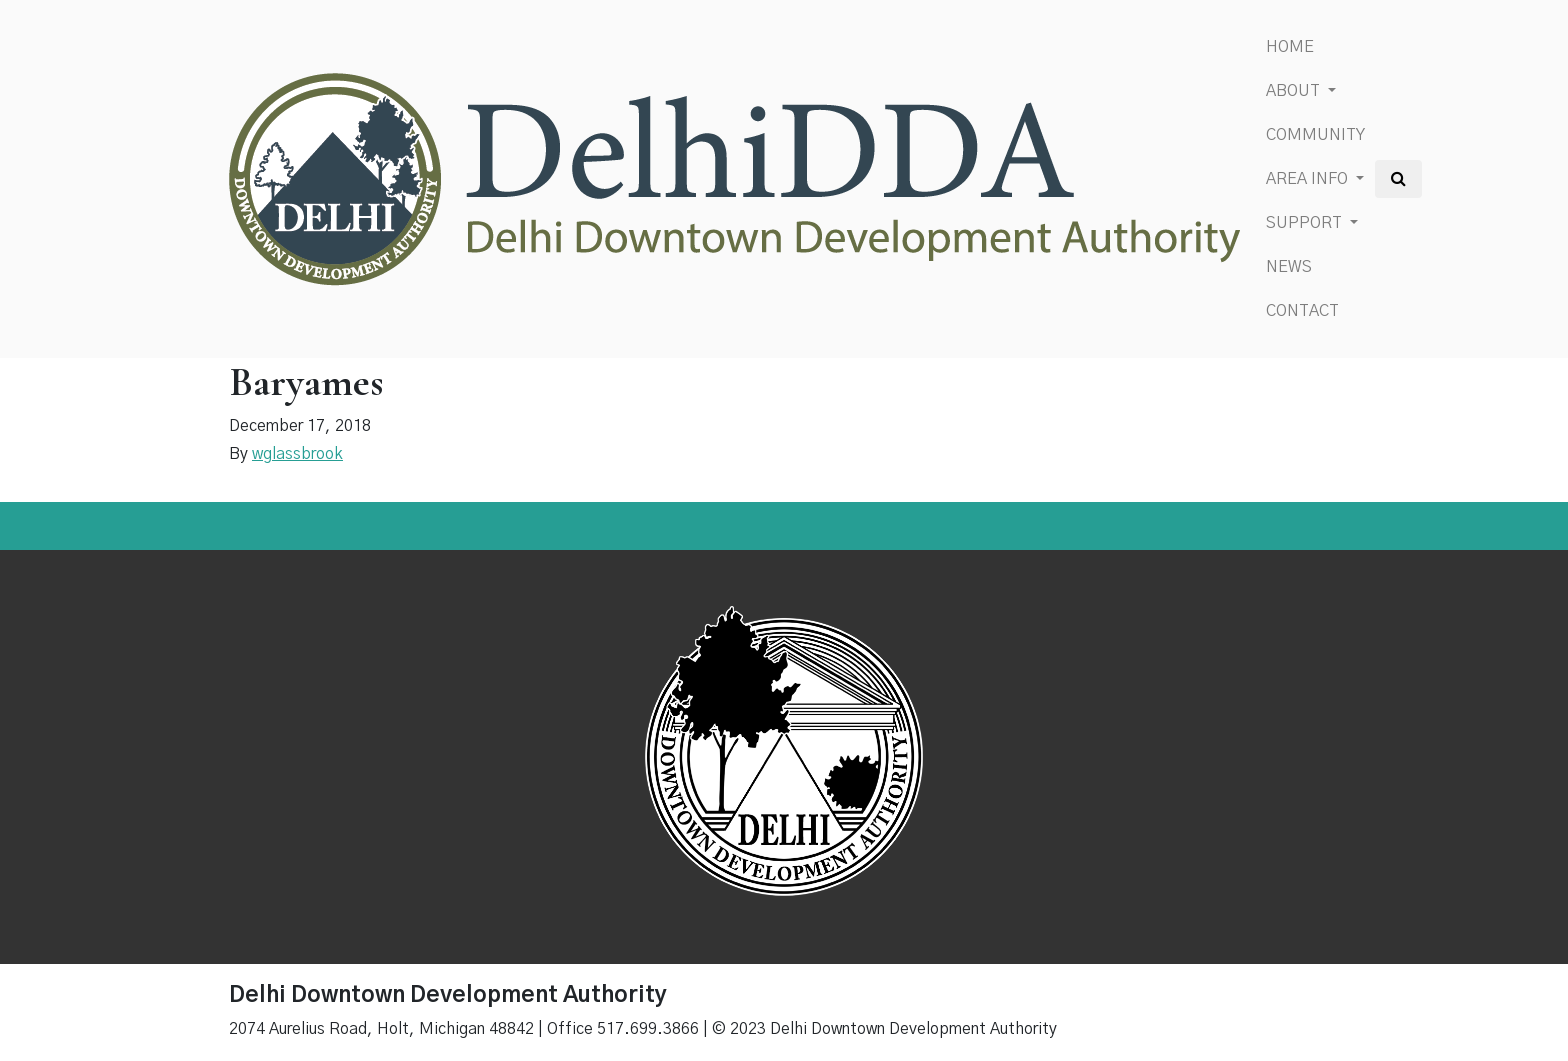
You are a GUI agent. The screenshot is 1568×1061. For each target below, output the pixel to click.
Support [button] (1306, 223)
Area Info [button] (1309, 179)
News (1289, 267)
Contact (1302, 311)
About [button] (1295, 91)
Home (1290, 47)
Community (1315, 135)
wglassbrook (297, 454)
